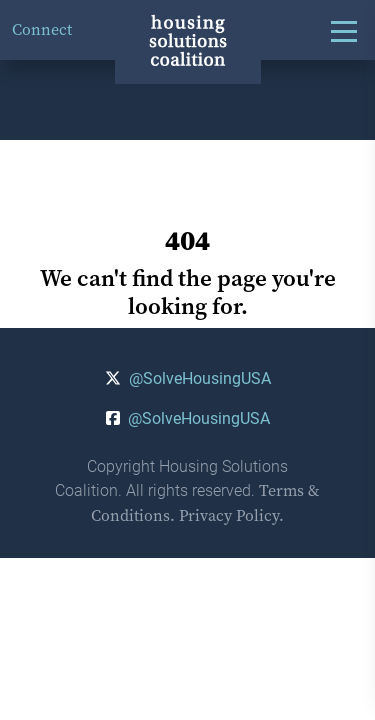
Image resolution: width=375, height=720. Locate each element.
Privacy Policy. (231, 515)
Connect (42, 29)
